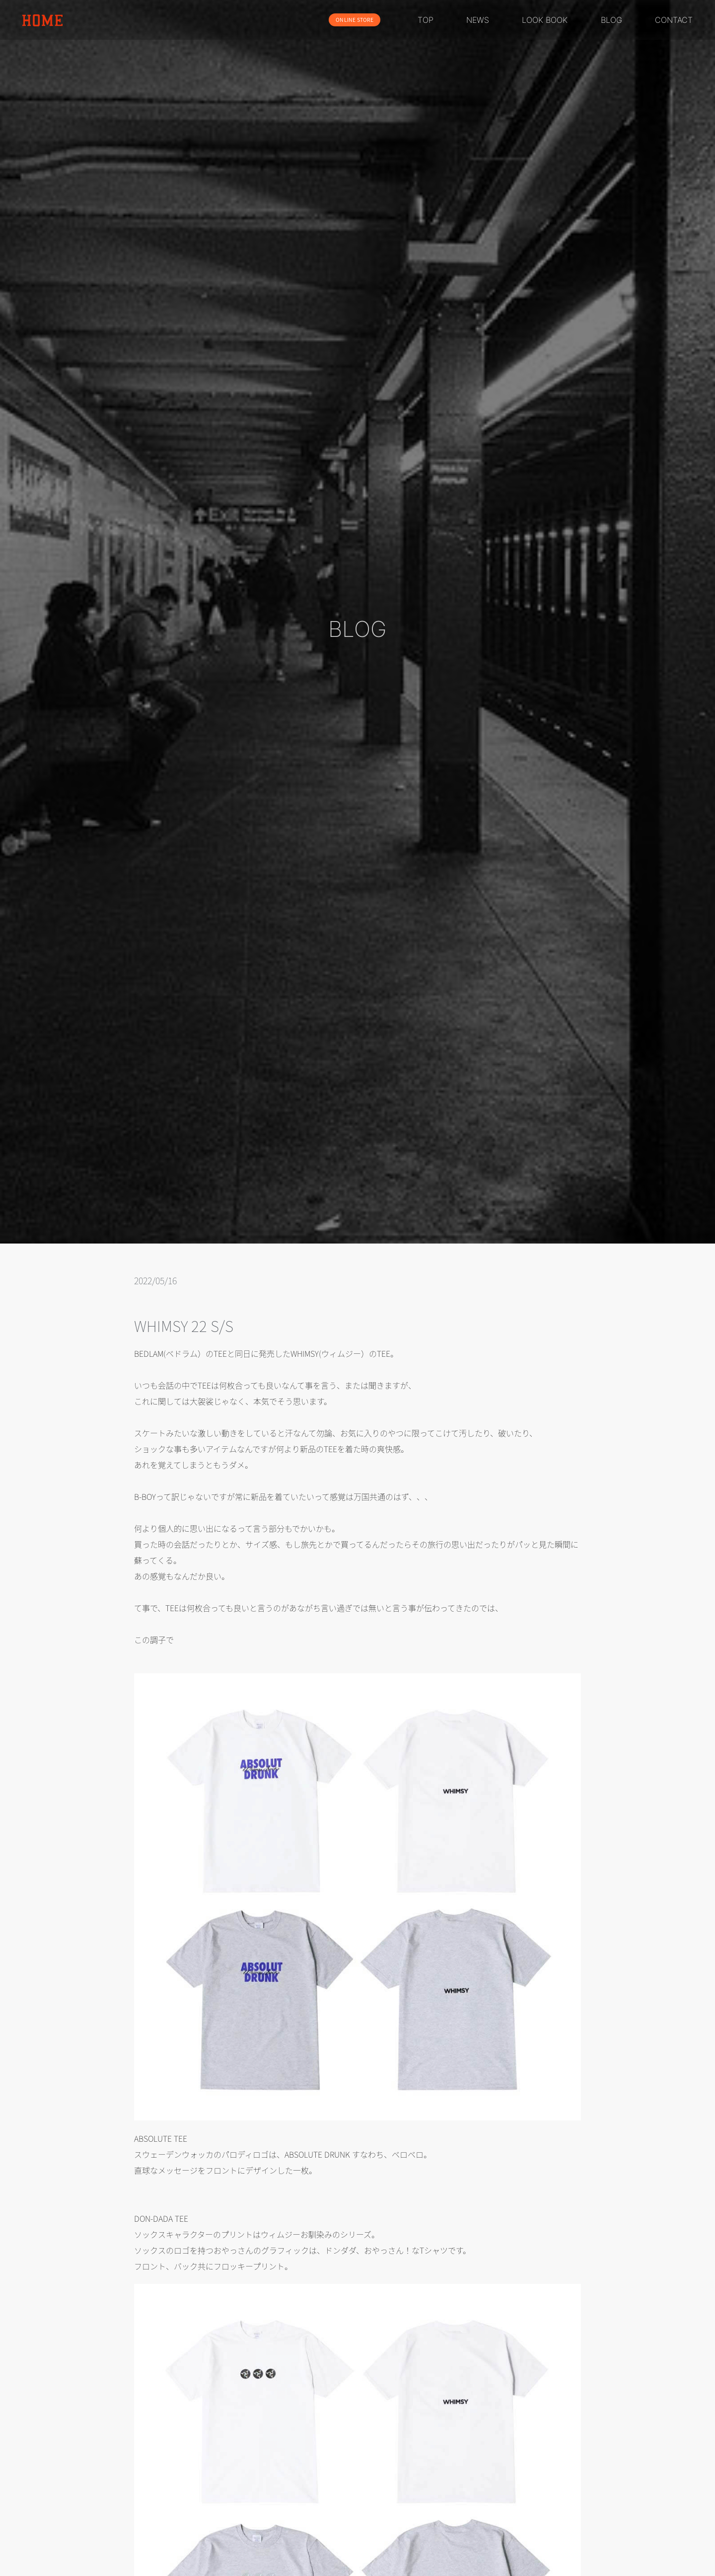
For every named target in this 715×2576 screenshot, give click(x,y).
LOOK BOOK (545, 20)
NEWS (477, 20)
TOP (425, 20)
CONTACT (674, 20)
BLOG (611, 20)
